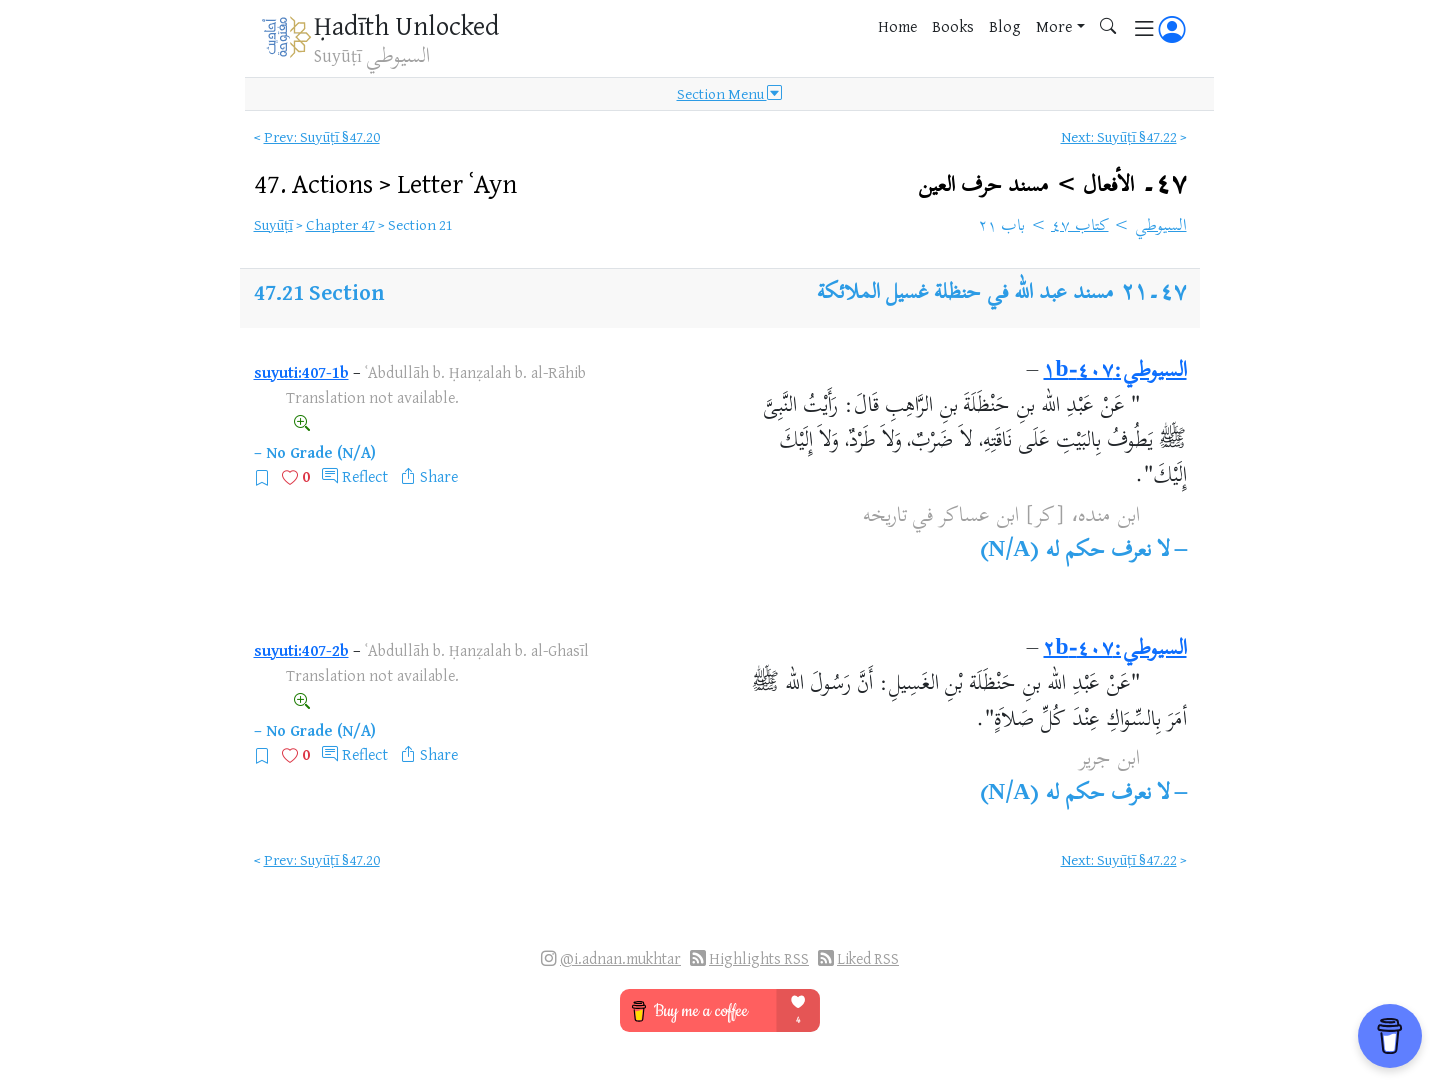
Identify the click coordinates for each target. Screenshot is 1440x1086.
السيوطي (1161, 227)
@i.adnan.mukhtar (620, 958)
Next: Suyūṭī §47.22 (1119, 136)
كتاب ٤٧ (1080, 227)
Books (953, 26)
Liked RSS (868, 958)
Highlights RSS (759, 958)
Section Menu (729, 94)
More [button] (1054, 26)
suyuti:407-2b (301, 650)
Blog (1005, 26)
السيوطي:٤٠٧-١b (1114, 372)
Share (439, 476)
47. (385, 183)
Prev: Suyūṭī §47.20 (322, 136)
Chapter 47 (340, 224)
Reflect (365, 476)
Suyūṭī (273, 224)
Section (346, 291)
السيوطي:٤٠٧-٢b (1114, 650)
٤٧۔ (1052, 185)
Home (897, 26)
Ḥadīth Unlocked (406, 25)
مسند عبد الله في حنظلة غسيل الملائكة (965, 294)
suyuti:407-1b (301, 372)
